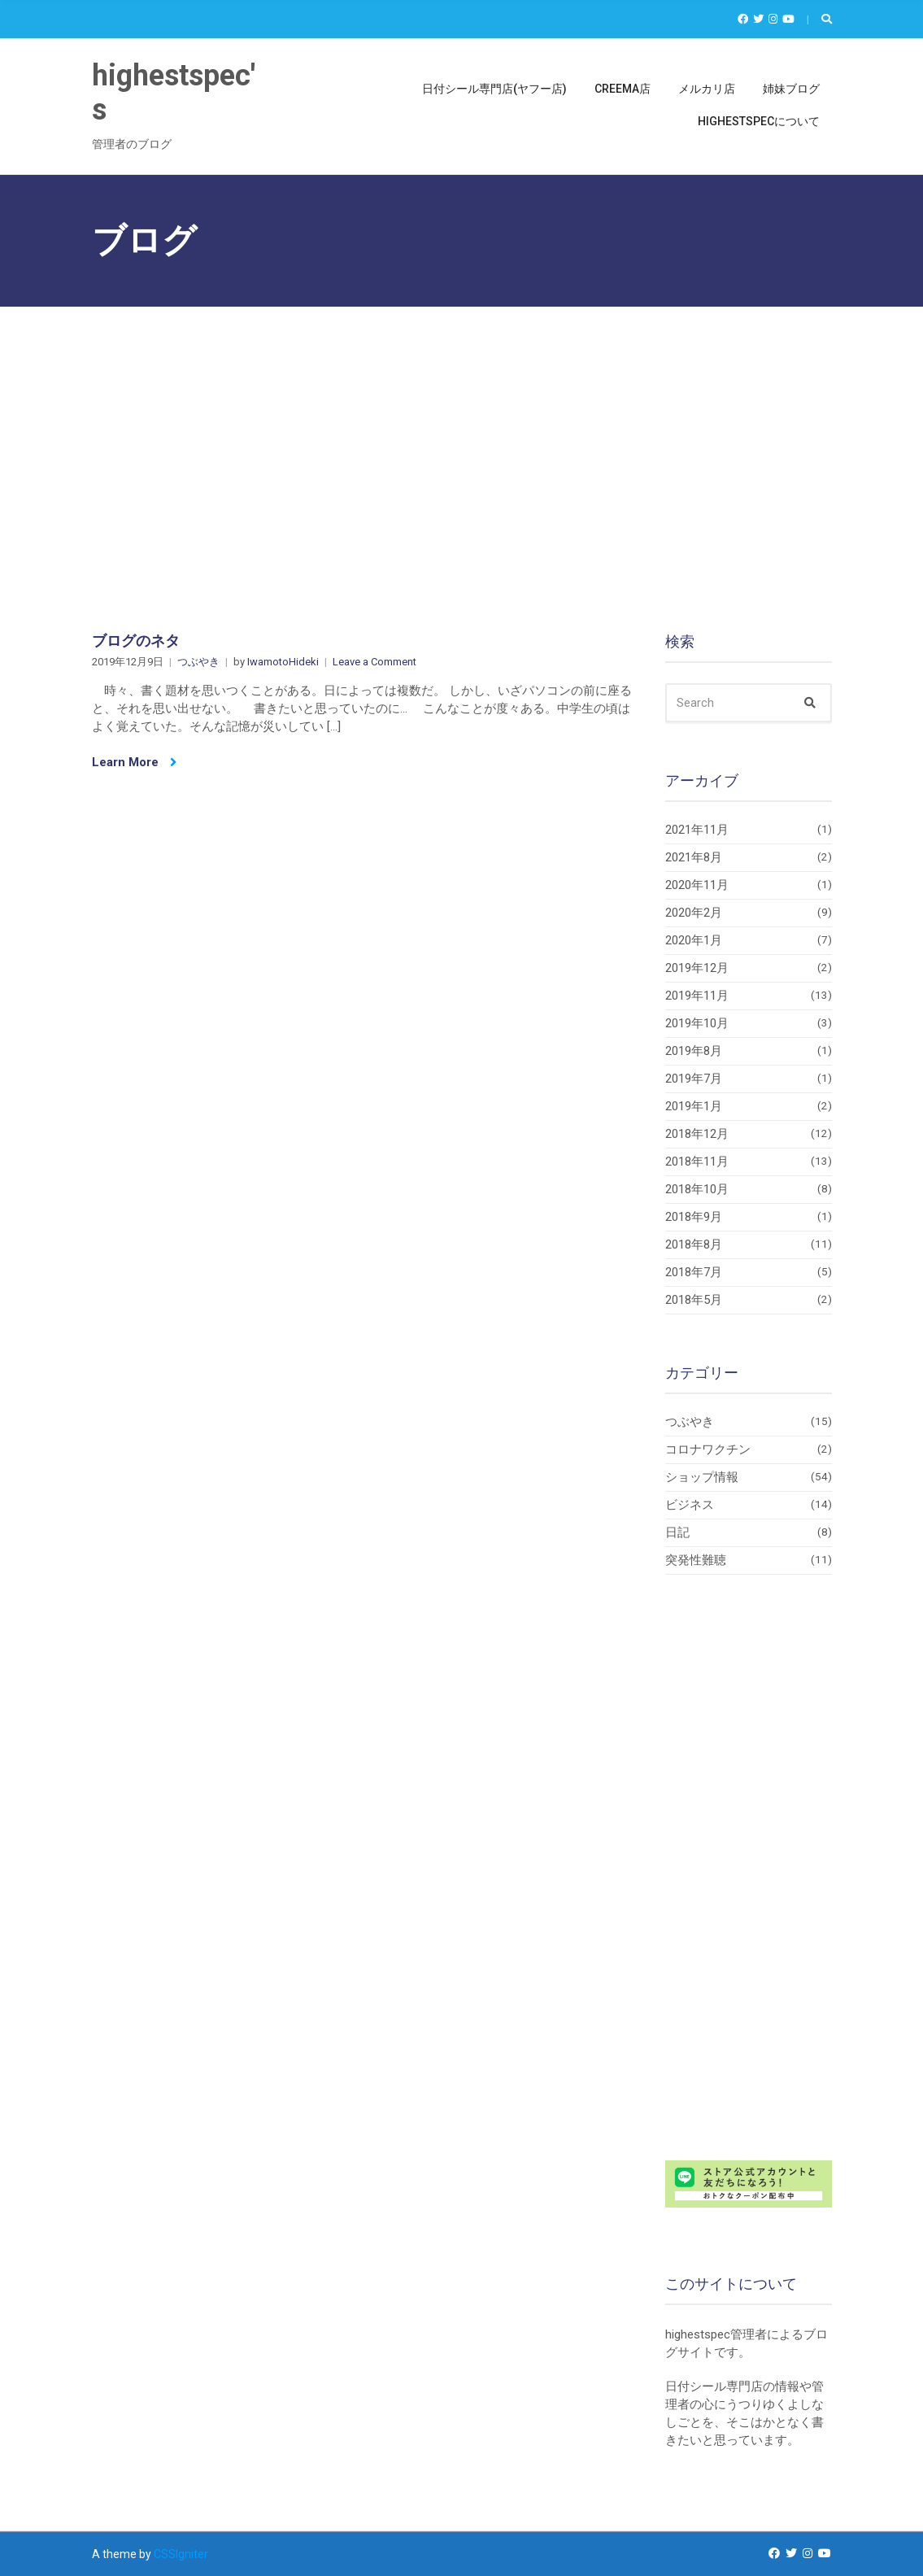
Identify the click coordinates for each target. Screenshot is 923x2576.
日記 (677, 1532)
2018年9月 (693, 1217)
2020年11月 (697, 885)
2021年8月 (693, 857)
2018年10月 (697, 1189)
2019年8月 (693, 1051)
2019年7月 (693, 1078)
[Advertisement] (461, 429)
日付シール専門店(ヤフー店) (494, 88)
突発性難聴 (695, 1560)
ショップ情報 (701, 1477)
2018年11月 (697, 1161)
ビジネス (689, 1504)
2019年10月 (697, 1023)
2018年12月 (697, 1134)
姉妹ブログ (791, 88)
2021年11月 (697, 829)
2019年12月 (697, 968)
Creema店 (622, 88)
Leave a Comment (374, 662)
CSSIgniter (181, 2554)
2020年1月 (693, 940)
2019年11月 (697, 995)
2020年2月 (693, 912)
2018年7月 (693, 1272)
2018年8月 (693, 1244)
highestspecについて (759, 121)
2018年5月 (693, 1299)
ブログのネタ (136, 640)
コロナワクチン (708, 1449)
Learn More (134, 762)
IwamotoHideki (283, 662)
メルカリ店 (706, 88)
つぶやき (198, 662)
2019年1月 (693, 1106)
